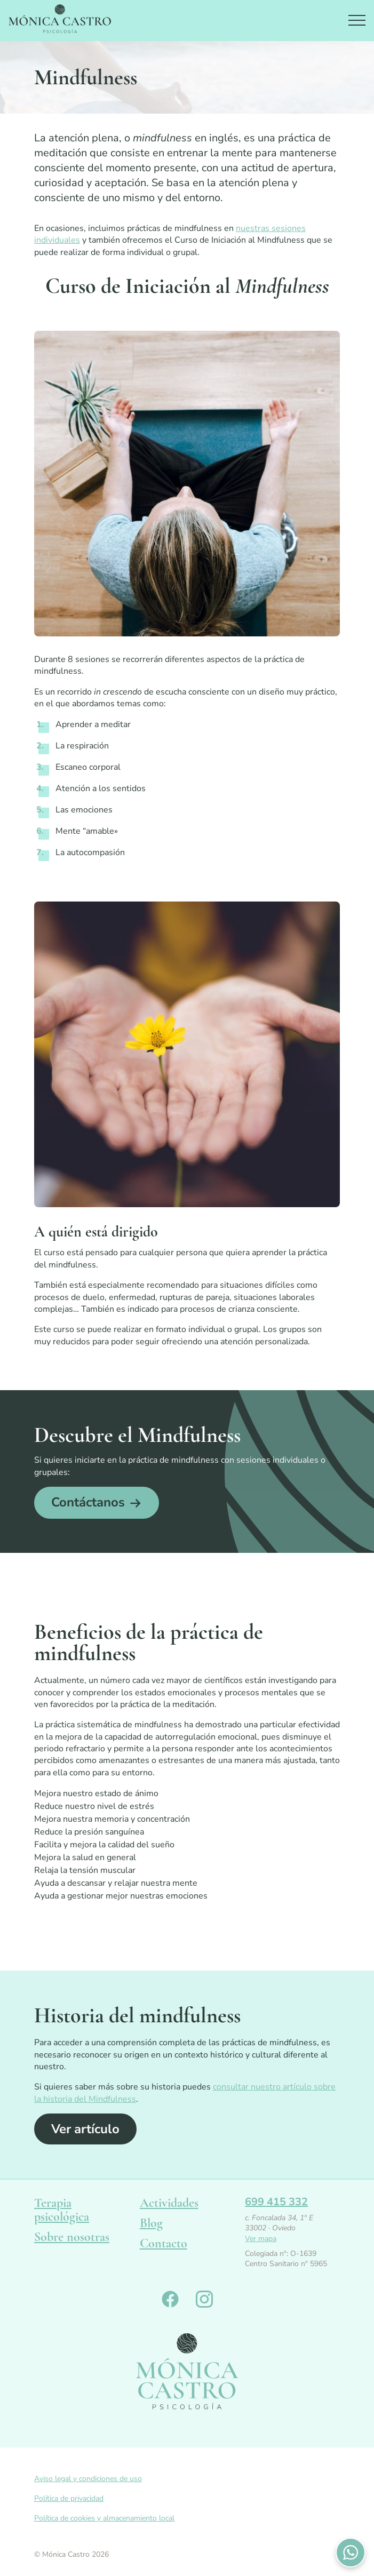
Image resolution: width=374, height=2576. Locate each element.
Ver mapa (260, 2239)
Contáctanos (88, 1502)
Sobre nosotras (71, 2237)
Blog (151, 2223)
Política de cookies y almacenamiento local (104, 2518)
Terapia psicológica (61, 2209)
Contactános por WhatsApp (350, 2552)
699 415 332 (276, 2202)
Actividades (169, 2203)
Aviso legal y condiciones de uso (88, 2479)
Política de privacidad (69, 2498)
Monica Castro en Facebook (170, 2299)
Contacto (163, 2243)
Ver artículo (85, 2129)
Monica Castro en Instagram (204, 2299)
